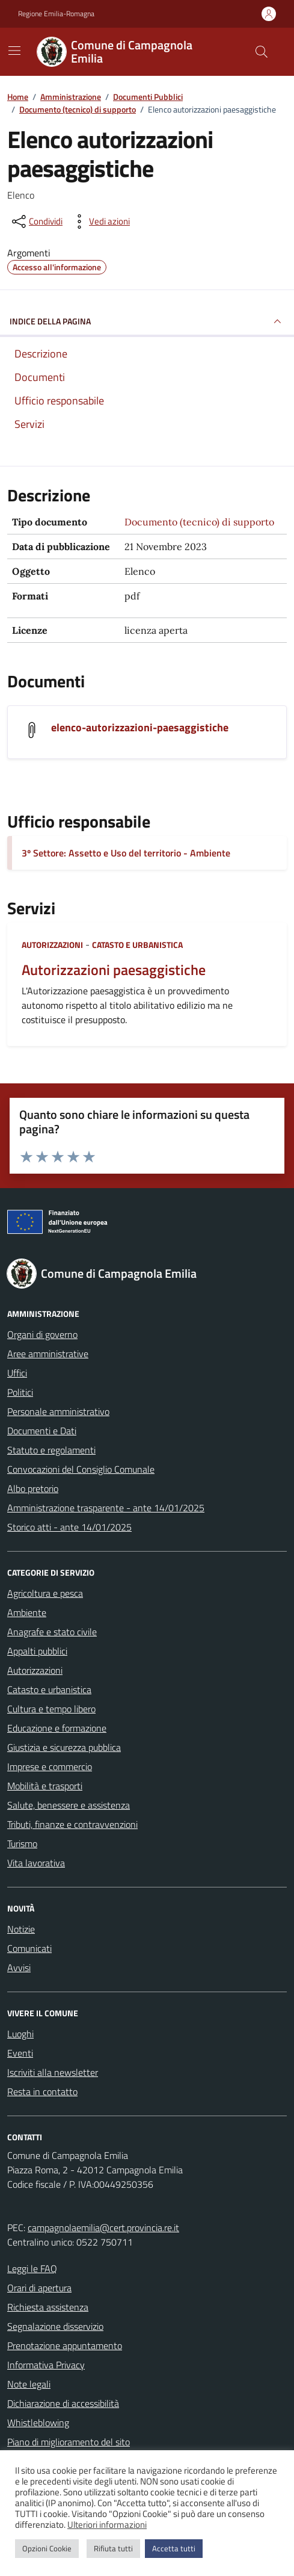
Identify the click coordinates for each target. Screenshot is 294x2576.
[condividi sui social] (36, 221)
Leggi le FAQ (32, 2268)
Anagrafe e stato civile (52, 1631)
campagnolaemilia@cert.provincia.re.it (103, 2227)
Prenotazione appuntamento (64, 2345)
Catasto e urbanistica (137, 944)
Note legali (29, 2384)
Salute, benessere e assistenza (68, 1805)
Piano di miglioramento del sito (68, 2442)
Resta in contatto (42, 2091)
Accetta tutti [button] (173, 2548)
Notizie (21, 1929)
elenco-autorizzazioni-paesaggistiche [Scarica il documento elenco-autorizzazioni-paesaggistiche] (139, 727)
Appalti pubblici (37, 1651)
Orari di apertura (39, 2287)
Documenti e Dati (41, 1430)
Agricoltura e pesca (45, 1593)
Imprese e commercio (49, 1766)
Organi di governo (42, 1334)
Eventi (20, 2053)
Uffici (17, 1373)
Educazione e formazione (56, 1728)
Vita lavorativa (36, 1863)
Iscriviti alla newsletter (52, 2072)
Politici (20, 1392)
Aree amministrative (47, 1353)
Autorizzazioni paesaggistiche (114, 970)
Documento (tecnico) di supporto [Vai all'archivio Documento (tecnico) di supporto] (199, 522)
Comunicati (29, 1948)
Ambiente (26, 1612)
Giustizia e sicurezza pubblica (64, 1747)
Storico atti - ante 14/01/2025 (69, 1527)
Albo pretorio (32, 1488)
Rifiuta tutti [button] (113, 2548)
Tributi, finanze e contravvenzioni (72, 1824)
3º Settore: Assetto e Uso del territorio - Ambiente (126, 853)
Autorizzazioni (52, 944)
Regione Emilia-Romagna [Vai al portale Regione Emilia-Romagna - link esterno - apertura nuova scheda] (56, 13)
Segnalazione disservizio (55, 2326)
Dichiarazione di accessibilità (63, 2403)
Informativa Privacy (46, 2365)
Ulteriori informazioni (107, 2524)
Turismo (22, 1843)
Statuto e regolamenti (51, 1450)
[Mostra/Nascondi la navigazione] (14, 50)
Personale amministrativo (58, 1411)
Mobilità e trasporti (44, 1786)
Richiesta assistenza (47, 2307)
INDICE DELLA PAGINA (147, 321)
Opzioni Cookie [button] (47, 2548)
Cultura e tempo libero (51, 1708)
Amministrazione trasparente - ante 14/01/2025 (105, 1507)
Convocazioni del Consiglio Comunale (81, 1469)
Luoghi (20, 2033)
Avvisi (19, 1967)
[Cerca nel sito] (261, 51)
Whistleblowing (38, 2422)
